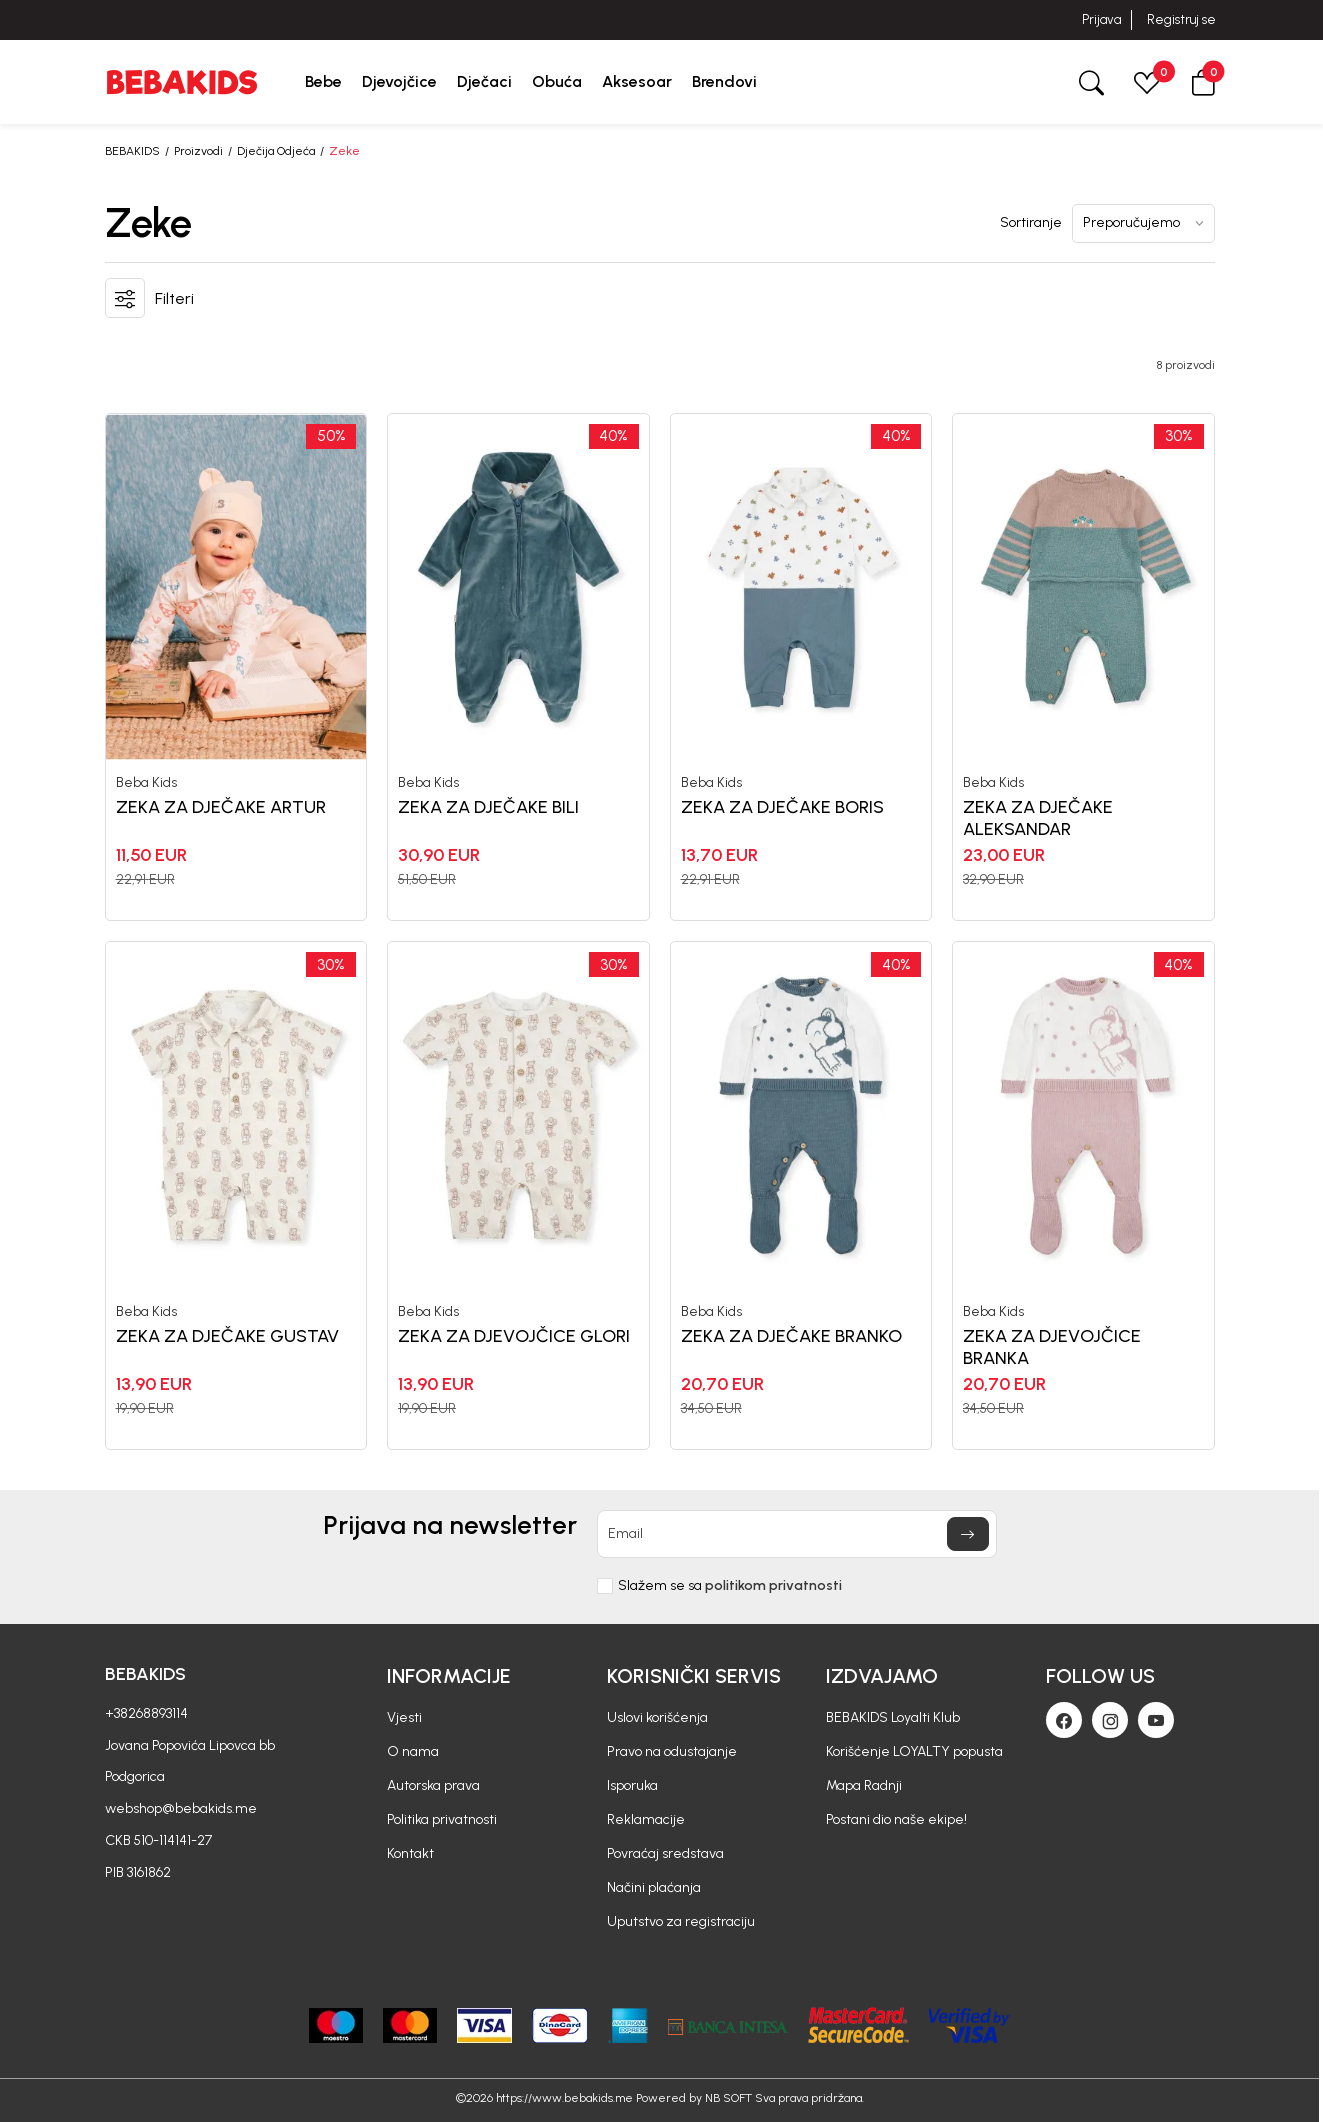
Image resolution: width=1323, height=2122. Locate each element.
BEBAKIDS (132, 151)
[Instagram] (1110, 1720)
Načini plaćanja (654, 1887)
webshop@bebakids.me (181, 1808)
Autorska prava (433, 1785)
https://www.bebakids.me (564, 2098)
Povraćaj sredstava (665, 1853)
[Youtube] (1156, 1720)
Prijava (1101, 19)
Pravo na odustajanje (672, 1751)
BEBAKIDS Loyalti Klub (893, 1717)
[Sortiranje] (1143, 223)
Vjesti (404, 1717)
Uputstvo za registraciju (681, 1921)
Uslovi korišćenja (657, 1717)
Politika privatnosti (442, 1819)
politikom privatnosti (773, 1585)
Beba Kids (146, 783)
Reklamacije (646, 1819)
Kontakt (410, 1853)
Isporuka (632, 1785)
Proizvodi (198, 151)
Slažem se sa (730, 1586)
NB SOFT (728, 2098)
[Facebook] (1064, 1720)
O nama (413, 1751)
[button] (1203, 81)
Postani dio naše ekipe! (896, 1819)
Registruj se (1181, 19)
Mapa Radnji (864, 1785)
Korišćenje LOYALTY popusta (914, 1751)
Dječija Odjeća (276, 151)
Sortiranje (1031, 223)
